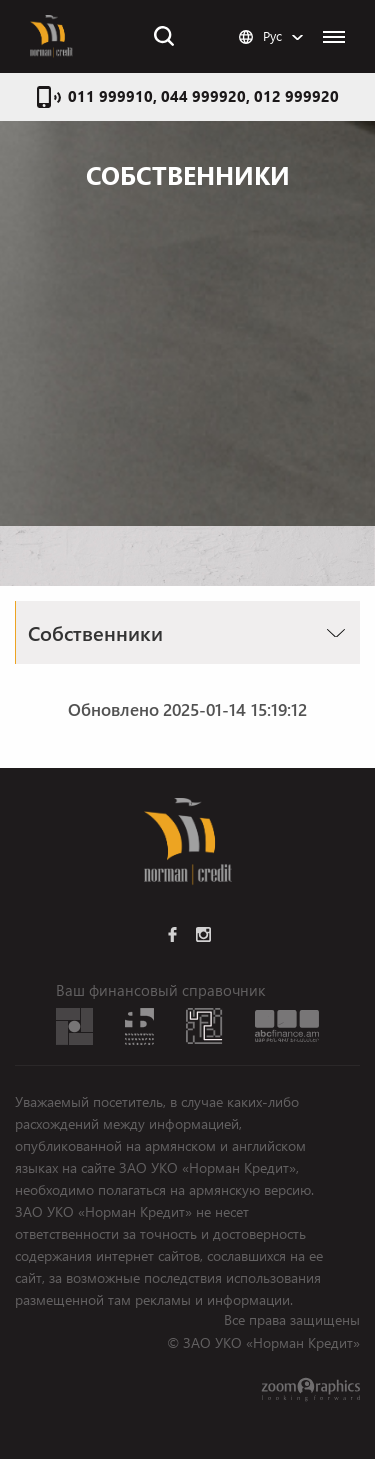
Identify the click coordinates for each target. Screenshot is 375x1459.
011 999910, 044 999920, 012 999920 (203, 96)
